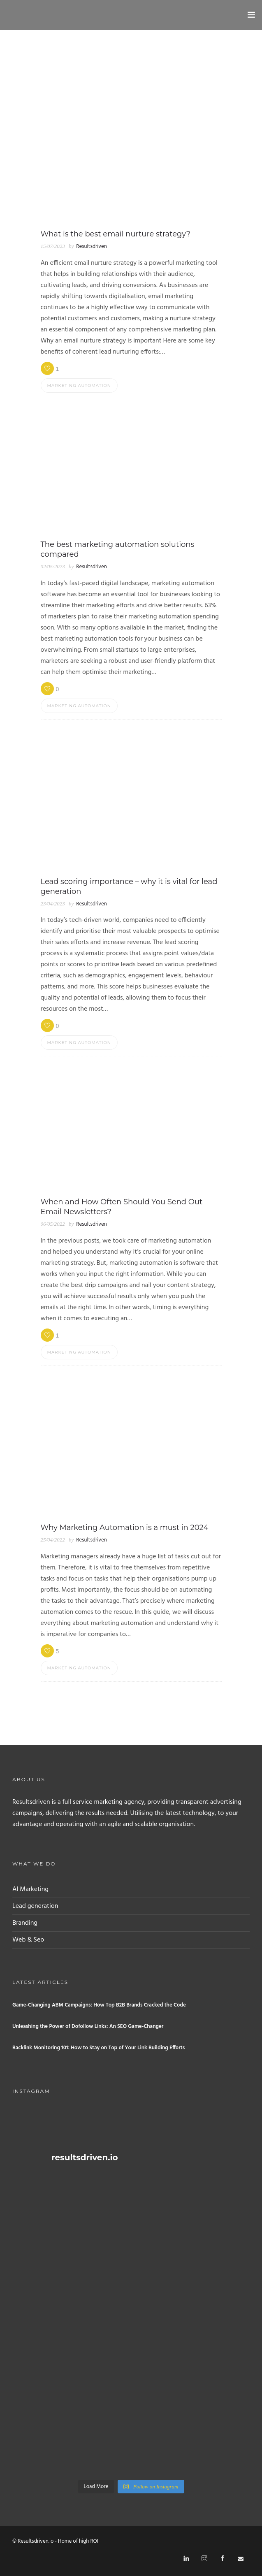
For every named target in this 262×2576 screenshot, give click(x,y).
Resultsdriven (91, 246)
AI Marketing (30, 1889)
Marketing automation (79, 385)
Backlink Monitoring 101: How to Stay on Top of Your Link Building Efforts (98, 2048)
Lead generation (35, 1906)
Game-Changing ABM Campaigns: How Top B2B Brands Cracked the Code (99, 2005)
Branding (24, 1923)
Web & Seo (28, 1940)
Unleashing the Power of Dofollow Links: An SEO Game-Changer (87, 2026)
